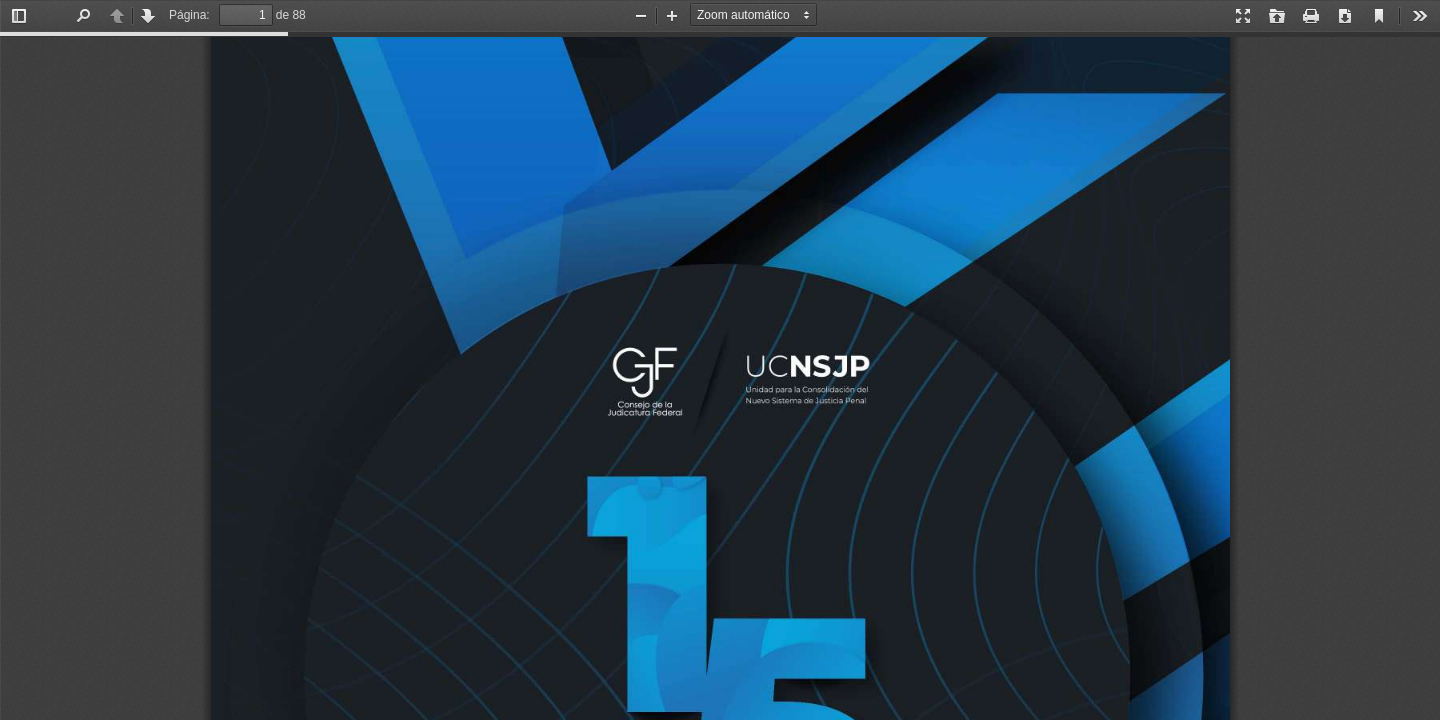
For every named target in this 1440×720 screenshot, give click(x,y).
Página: (189, 15)
